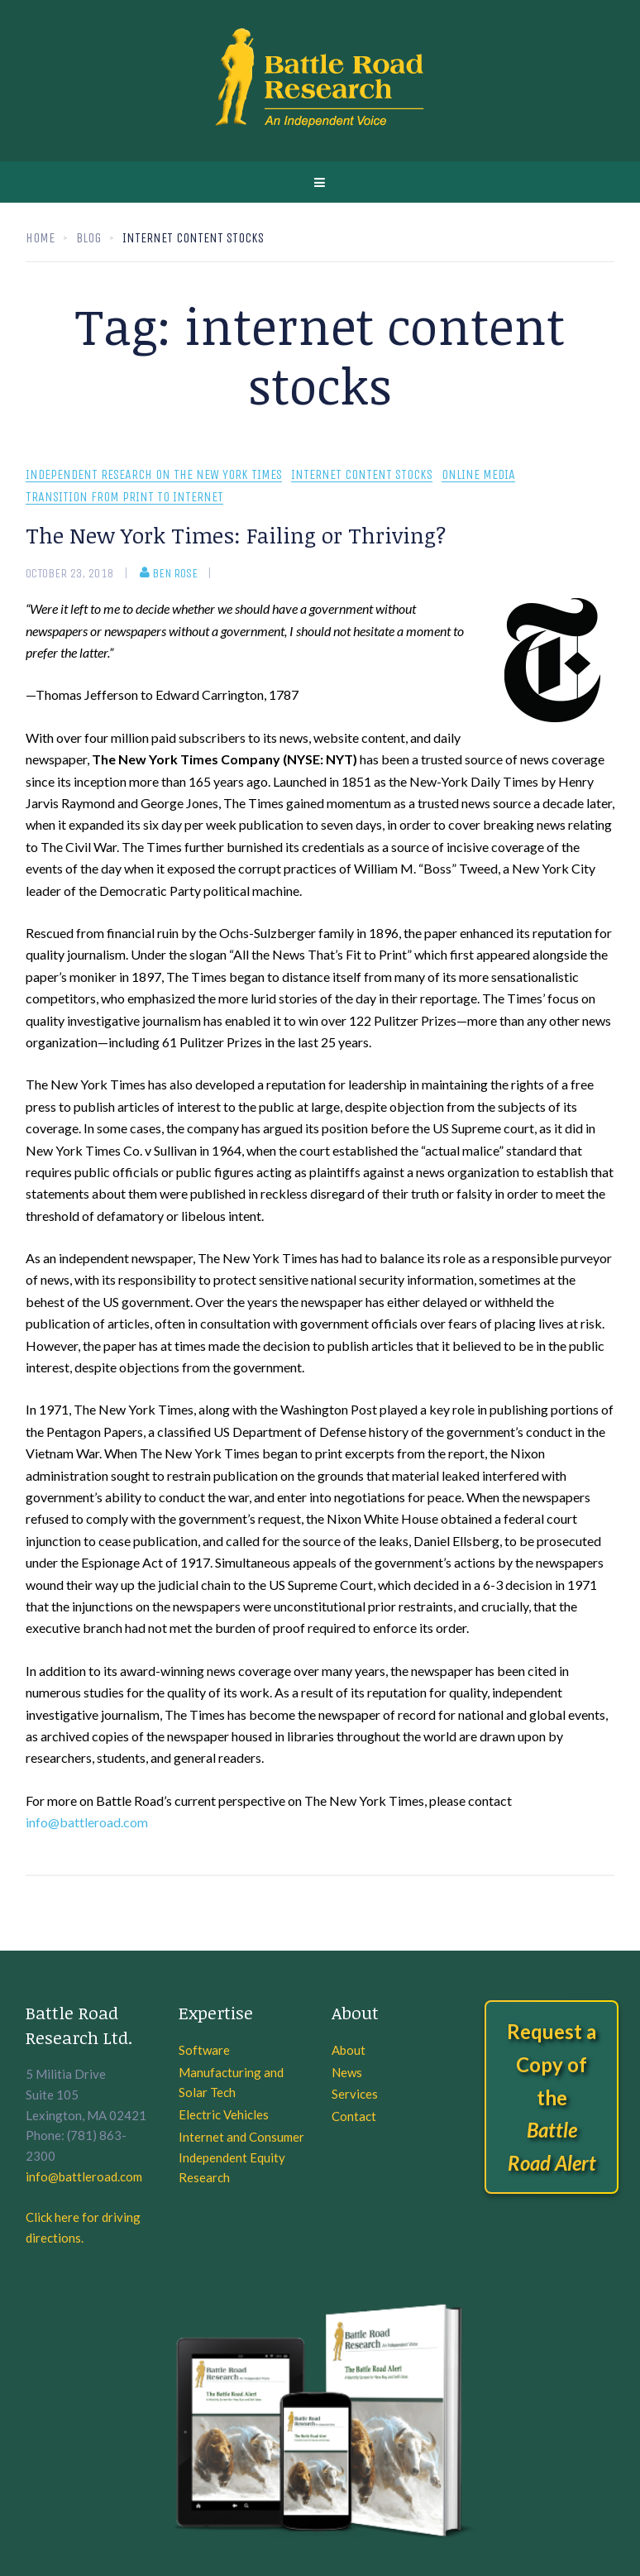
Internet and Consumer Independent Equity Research (241, 2157)
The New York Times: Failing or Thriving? (236, 535)
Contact (354, 2116)
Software (204, 2049)
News (347, 2072)
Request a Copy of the (551, 2096)
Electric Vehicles (224, 2114)
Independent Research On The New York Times (154, 475)
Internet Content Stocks (361, 475)
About (348, 2049)
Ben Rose (169, 573)
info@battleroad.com (87, 1822)
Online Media (478, 475)
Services (355, 2093)
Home (40, 238)
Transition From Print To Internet (124, 498)
